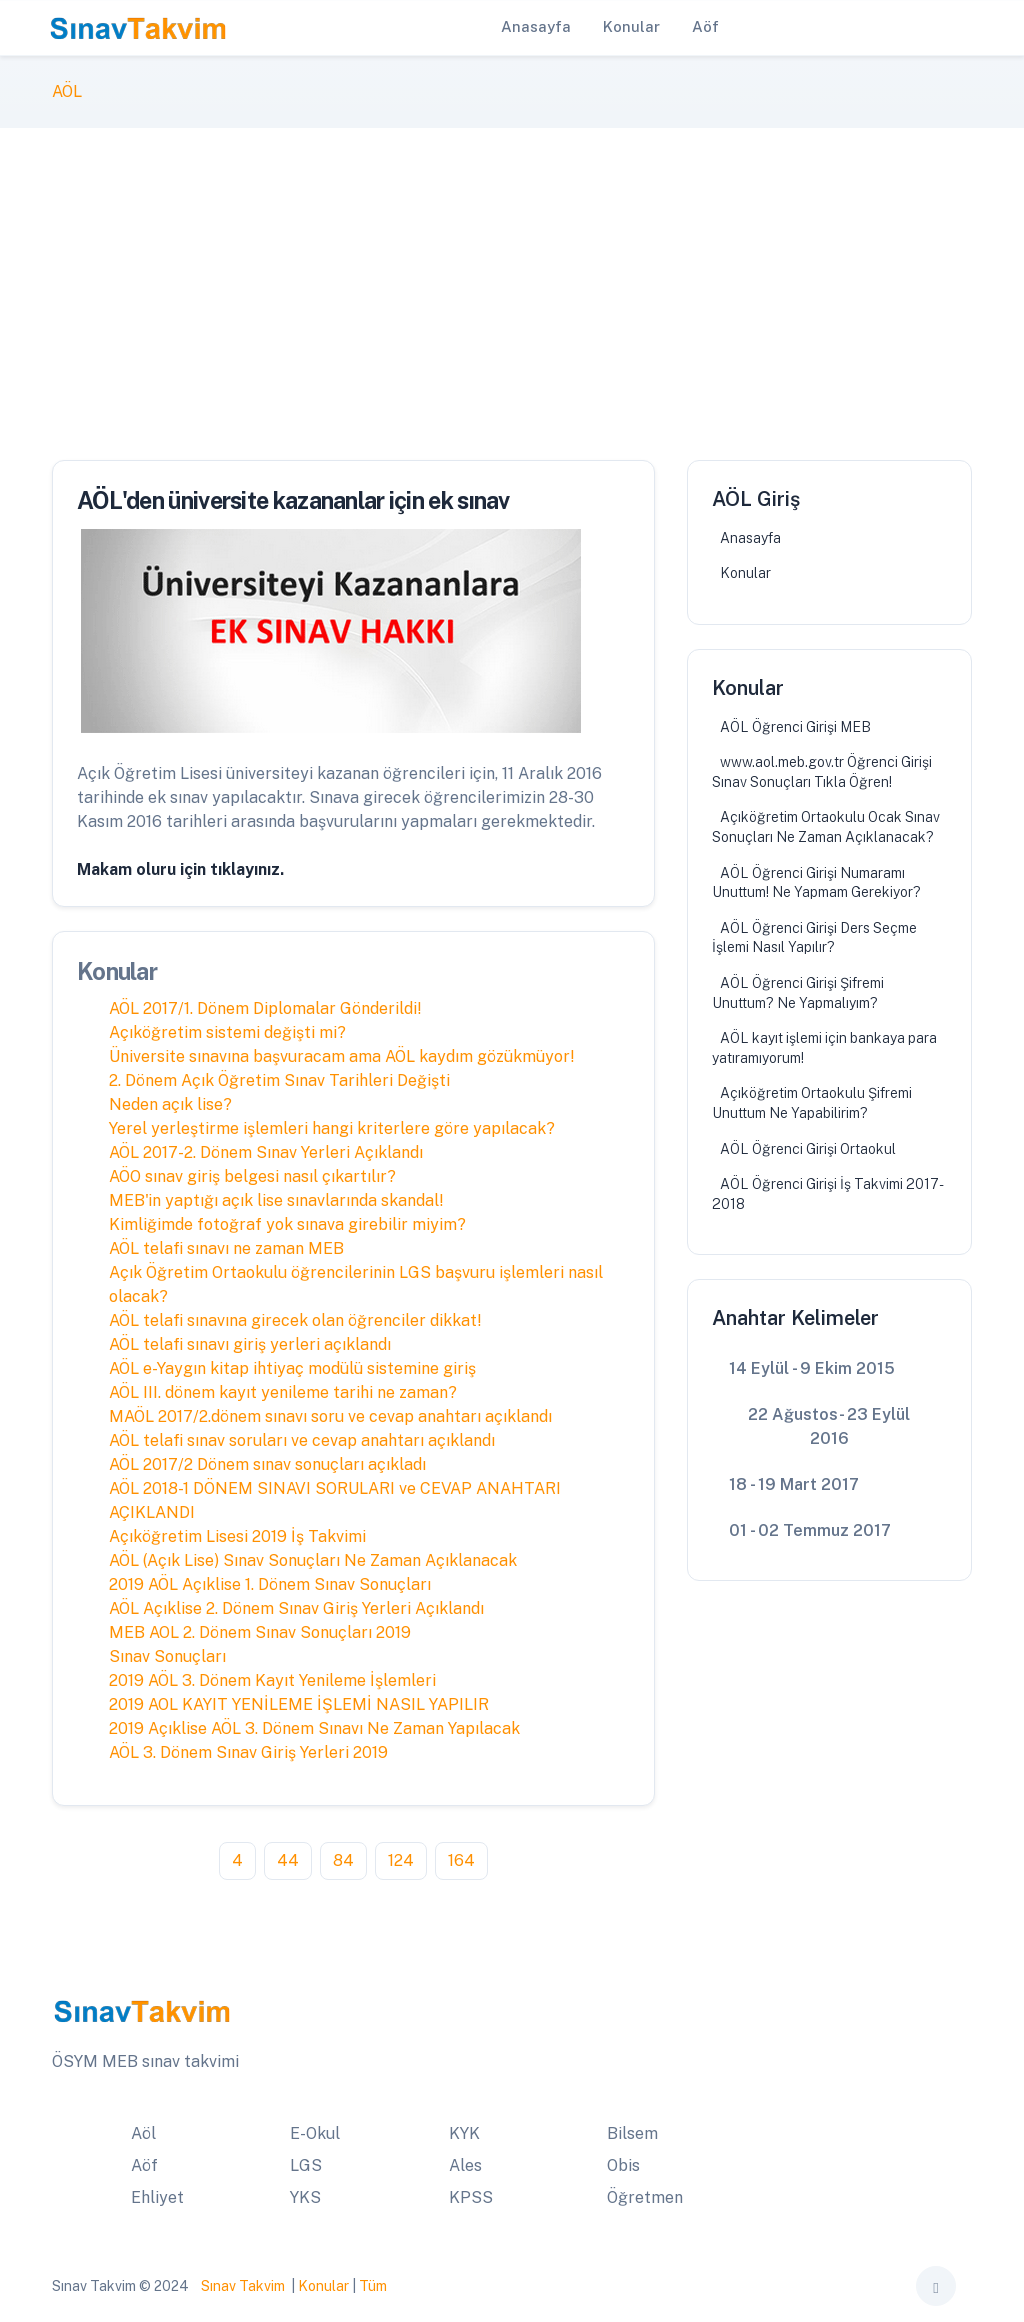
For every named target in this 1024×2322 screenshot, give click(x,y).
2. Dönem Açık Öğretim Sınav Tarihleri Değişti (279, 1080)
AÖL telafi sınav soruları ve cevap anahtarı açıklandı (302, 1440)
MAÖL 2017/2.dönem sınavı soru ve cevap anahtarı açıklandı (330, 1416)
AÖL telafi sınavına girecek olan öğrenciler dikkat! (295, 1320)
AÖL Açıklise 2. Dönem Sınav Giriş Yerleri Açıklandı (296, 1608)
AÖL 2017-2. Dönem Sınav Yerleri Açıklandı (266, 1152)
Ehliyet (157, 2197)
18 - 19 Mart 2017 (794, 1484)
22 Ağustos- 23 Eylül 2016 (829, 1426)
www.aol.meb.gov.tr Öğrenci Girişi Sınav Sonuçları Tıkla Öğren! (822, 772)
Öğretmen (645, 2197)
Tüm (373, 2286)
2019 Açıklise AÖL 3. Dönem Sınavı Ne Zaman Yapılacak (314, 1728)
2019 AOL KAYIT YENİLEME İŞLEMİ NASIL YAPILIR (299, 1704)
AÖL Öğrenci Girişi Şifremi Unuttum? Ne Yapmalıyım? (798, 993)
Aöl (143, 2133)
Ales (465, 2165)
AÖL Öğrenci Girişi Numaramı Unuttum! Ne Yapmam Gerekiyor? (816, 883)
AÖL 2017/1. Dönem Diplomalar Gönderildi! (265, 1008)
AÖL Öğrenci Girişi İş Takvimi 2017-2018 (828, 1194)
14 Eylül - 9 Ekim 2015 (812, 1368)
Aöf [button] (705, 26)
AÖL (67, 91)
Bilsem (632, 2133)
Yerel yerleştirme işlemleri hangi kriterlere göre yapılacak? (332, 1128)
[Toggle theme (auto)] (936, 2286)
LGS (306, 2165)
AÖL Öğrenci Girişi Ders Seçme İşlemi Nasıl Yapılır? (814, 938)
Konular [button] (631, 26)
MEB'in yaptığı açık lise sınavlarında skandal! (276, 1200)
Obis (623, 2165)
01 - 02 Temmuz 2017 (810, 1530)
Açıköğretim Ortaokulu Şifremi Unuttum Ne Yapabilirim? (812, 1103)
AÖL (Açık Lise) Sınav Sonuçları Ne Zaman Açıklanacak (313, 1560)
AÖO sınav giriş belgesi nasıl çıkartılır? (252, 1176)
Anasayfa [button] (536, 26)
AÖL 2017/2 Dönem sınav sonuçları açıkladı (267, 1464)
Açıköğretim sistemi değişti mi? (227, 1032)
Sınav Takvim (243, 2286)
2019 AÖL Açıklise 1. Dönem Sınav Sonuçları (270, 1584)
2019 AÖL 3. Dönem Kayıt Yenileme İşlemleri (272, 1680)
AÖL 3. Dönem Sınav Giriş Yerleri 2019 (248, 1752)
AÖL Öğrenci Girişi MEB (795, 727)
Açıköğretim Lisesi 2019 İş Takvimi (237, 1536)
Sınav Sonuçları (167, 1656)
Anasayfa (750, 538)
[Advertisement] (512, 278)
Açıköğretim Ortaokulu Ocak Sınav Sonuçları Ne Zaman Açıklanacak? (826, 827)
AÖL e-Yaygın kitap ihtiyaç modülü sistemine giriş (292, 1368)
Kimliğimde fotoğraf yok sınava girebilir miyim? (287, 1224)
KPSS (471, 2197)
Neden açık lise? (170, 1104)
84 (343, 1860)
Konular (745, 573)
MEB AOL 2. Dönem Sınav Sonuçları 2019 (260, 1632)
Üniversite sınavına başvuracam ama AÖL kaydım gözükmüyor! (342, 1056)
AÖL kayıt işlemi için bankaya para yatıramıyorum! (824, 1048)
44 (288, 1860)
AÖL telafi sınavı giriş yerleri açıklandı (250, 1344)
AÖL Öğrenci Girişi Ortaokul (808, 1149)
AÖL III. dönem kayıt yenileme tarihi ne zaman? (283, 1392)
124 (401, 1860)
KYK (464, 2133)
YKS (305, 2197)
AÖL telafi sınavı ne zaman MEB (226, 1248)
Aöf (144, 2165)
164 (461, 1860)
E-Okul (315, 2133)
